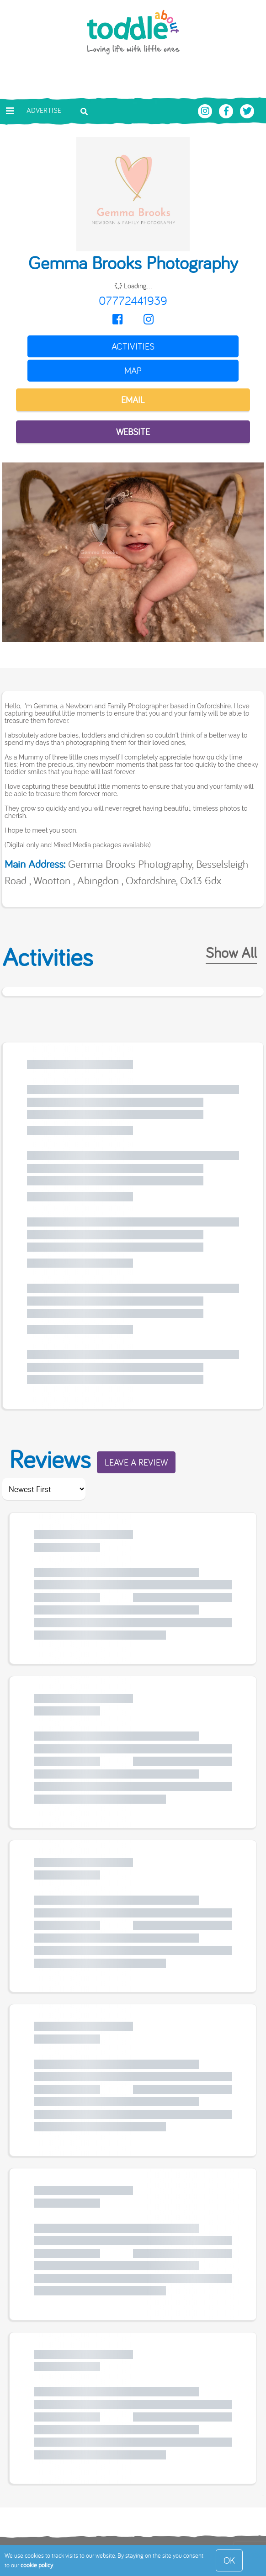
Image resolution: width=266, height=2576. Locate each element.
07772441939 (133, 300)
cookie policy (37, 2565)
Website (133, 431)
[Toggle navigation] (10, 111)
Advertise (44, 110)
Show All (231, 952)
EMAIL (133, 399)
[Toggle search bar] (84, 110)
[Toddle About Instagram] (206, 110)
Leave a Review (136, 1462)
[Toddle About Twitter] (247, 110)
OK (229, 2560)
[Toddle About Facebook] (227, 110)
